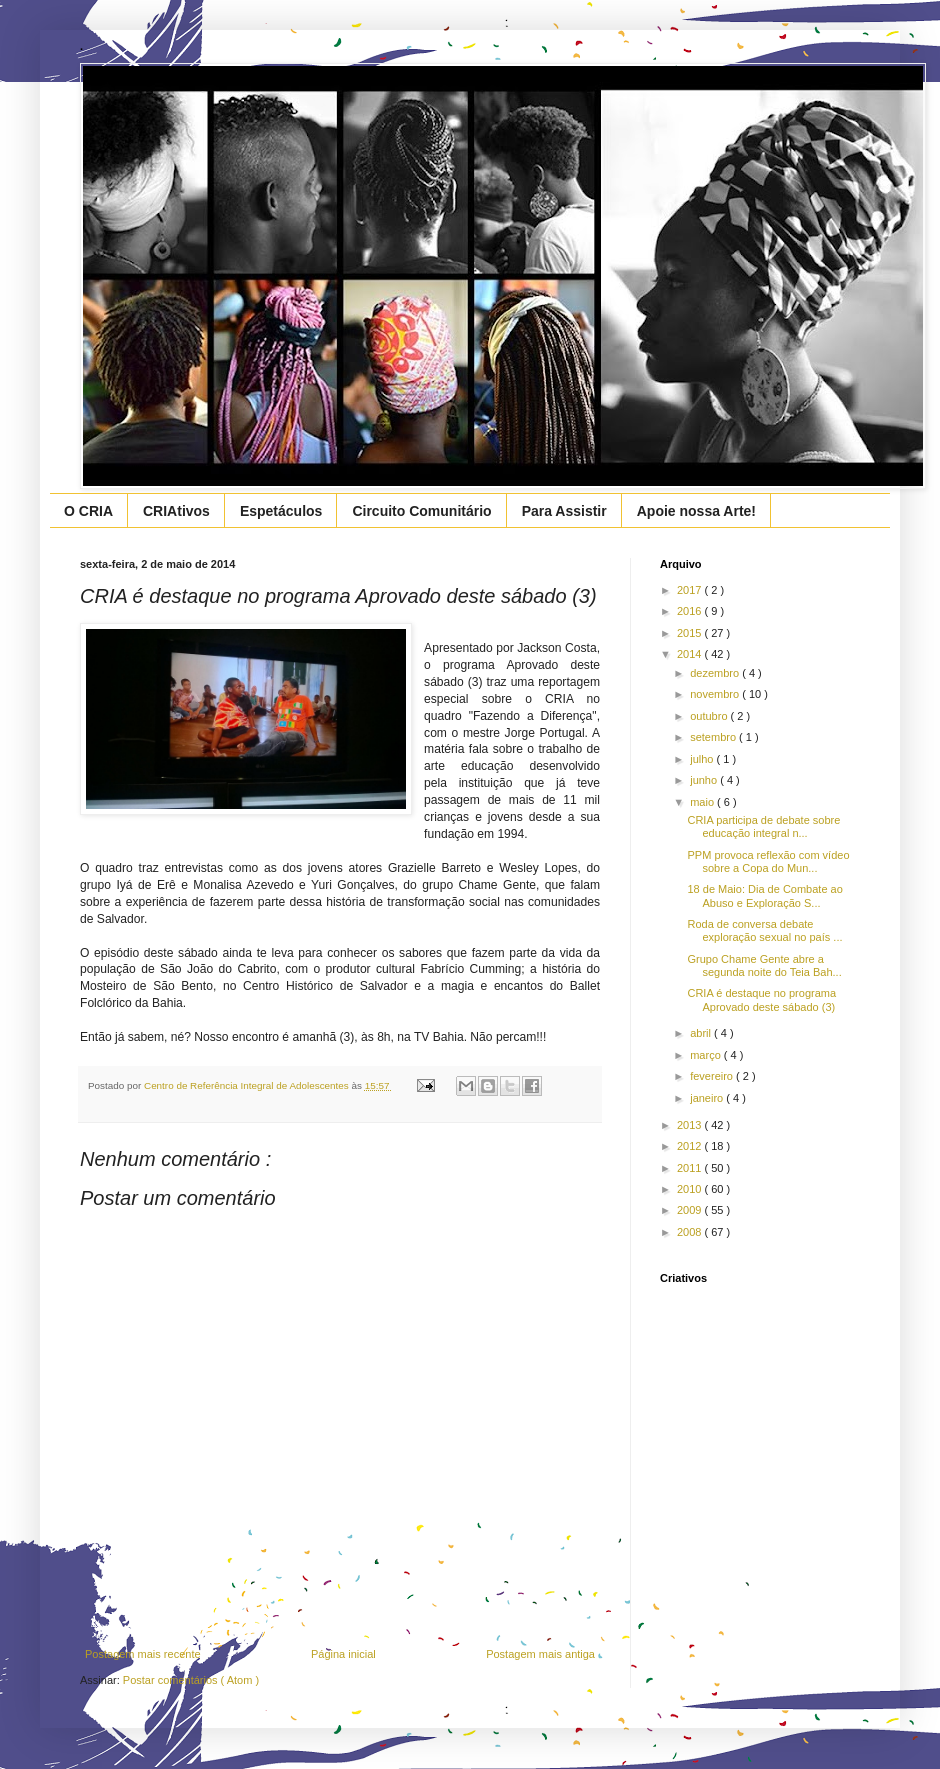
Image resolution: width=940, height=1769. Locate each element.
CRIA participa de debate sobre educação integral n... (763, 826)
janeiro (708, 1098)
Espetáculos (281, 511)
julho (703, 759)
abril (702, 1033)
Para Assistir (564, 511)
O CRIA (88, 511)
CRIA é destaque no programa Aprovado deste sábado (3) (761, 999)
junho (705, 780)
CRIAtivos (176, 511)
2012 (691, 1146)
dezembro (716, 673)
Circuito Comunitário (421, 511)
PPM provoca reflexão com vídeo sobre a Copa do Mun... (768, 861)
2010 (691, 1189)
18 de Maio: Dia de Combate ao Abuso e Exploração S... (764, 895)
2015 (691, 633)
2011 (691, 1168)
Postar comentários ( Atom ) (191, 1680)
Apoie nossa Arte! (696, 511)
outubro (710, 716)
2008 (691, 1232)
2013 (691, 1125)
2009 (691, 1210)
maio (703, 802)
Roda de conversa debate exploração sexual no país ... (764, 930)
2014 (691, 654)
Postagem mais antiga (540, 1654)
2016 (691, 611)
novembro (716, 694)
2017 (691, 590)
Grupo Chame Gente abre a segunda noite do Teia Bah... (764, 965)
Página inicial (343, 1654)
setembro (714, 737)
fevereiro (713, 1076)
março (707, 1055)
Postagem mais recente (143, 1654)
